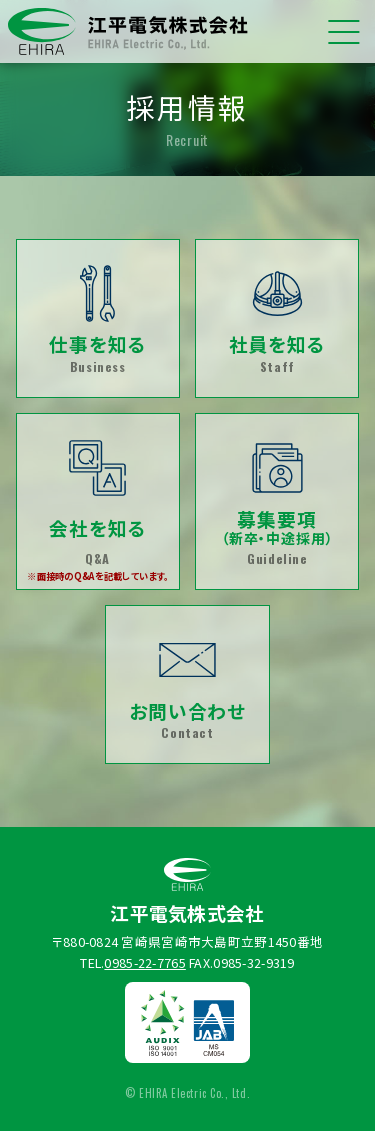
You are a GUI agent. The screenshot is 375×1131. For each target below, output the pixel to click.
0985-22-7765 (144, 966)
